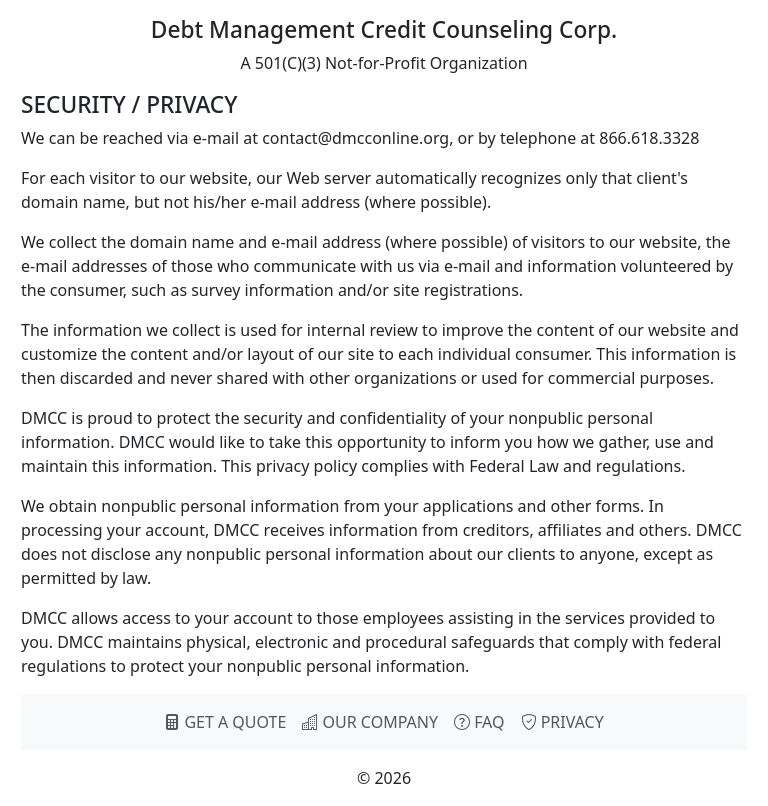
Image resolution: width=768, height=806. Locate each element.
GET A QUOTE (225, 722)
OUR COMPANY (370, 722)
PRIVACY (562, 722)
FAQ (479, 722)
